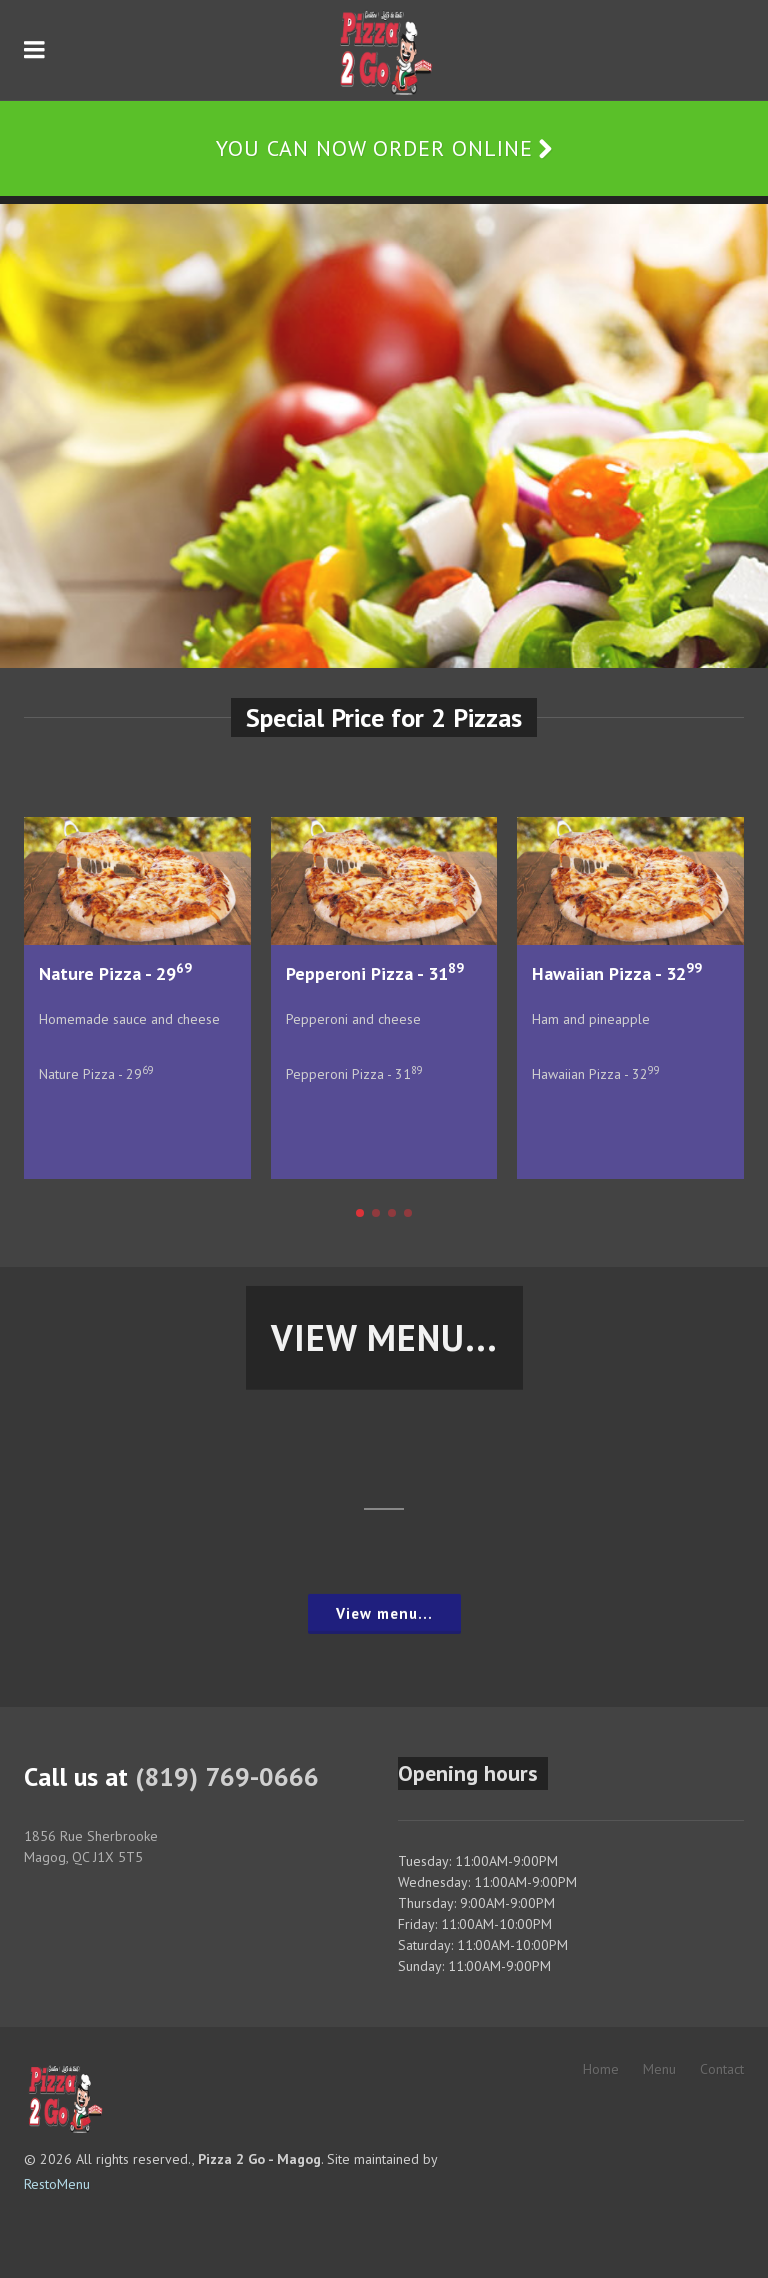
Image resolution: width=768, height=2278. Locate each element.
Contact (722, 2069)
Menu (659, 2069)
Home (601, 2069)
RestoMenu (57, 2184)
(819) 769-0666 (227, 1776)
